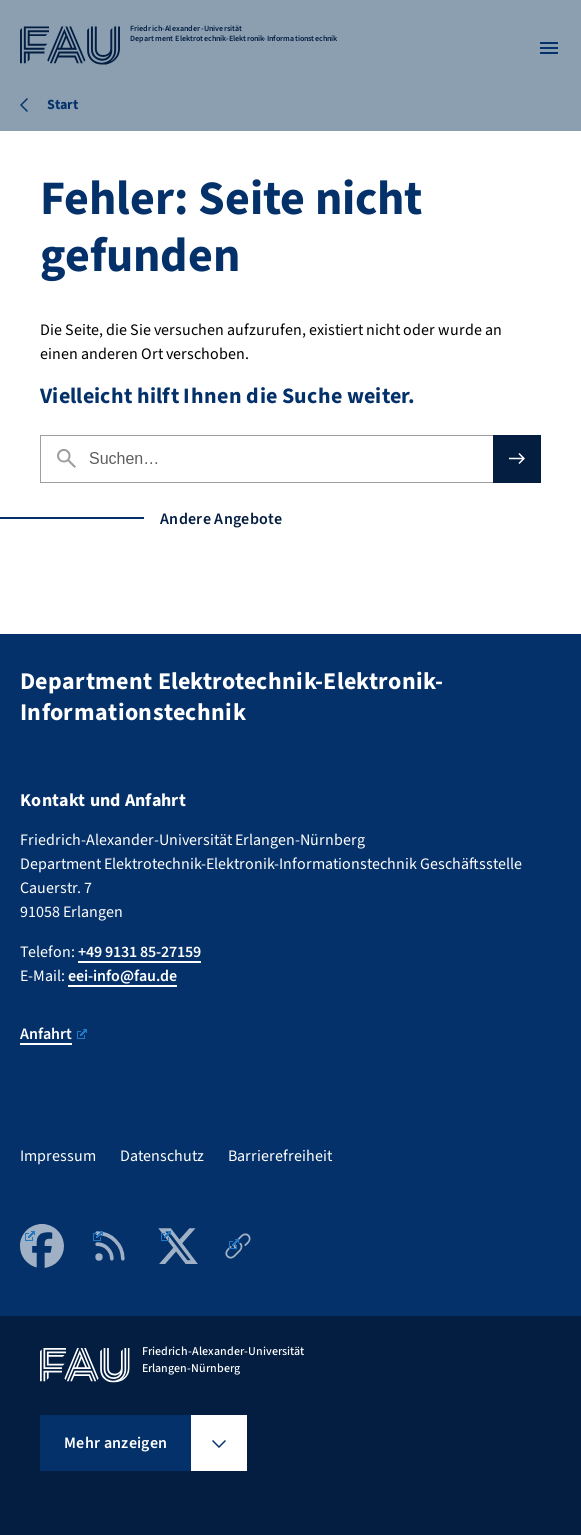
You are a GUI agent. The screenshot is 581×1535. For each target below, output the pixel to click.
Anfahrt (53, 1034)
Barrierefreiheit (280, 1156)
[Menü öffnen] (549, 48)
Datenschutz (162, 1156)
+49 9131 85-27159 (139, 952)
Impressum (58, 1156)
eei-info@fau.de (122, 976)
